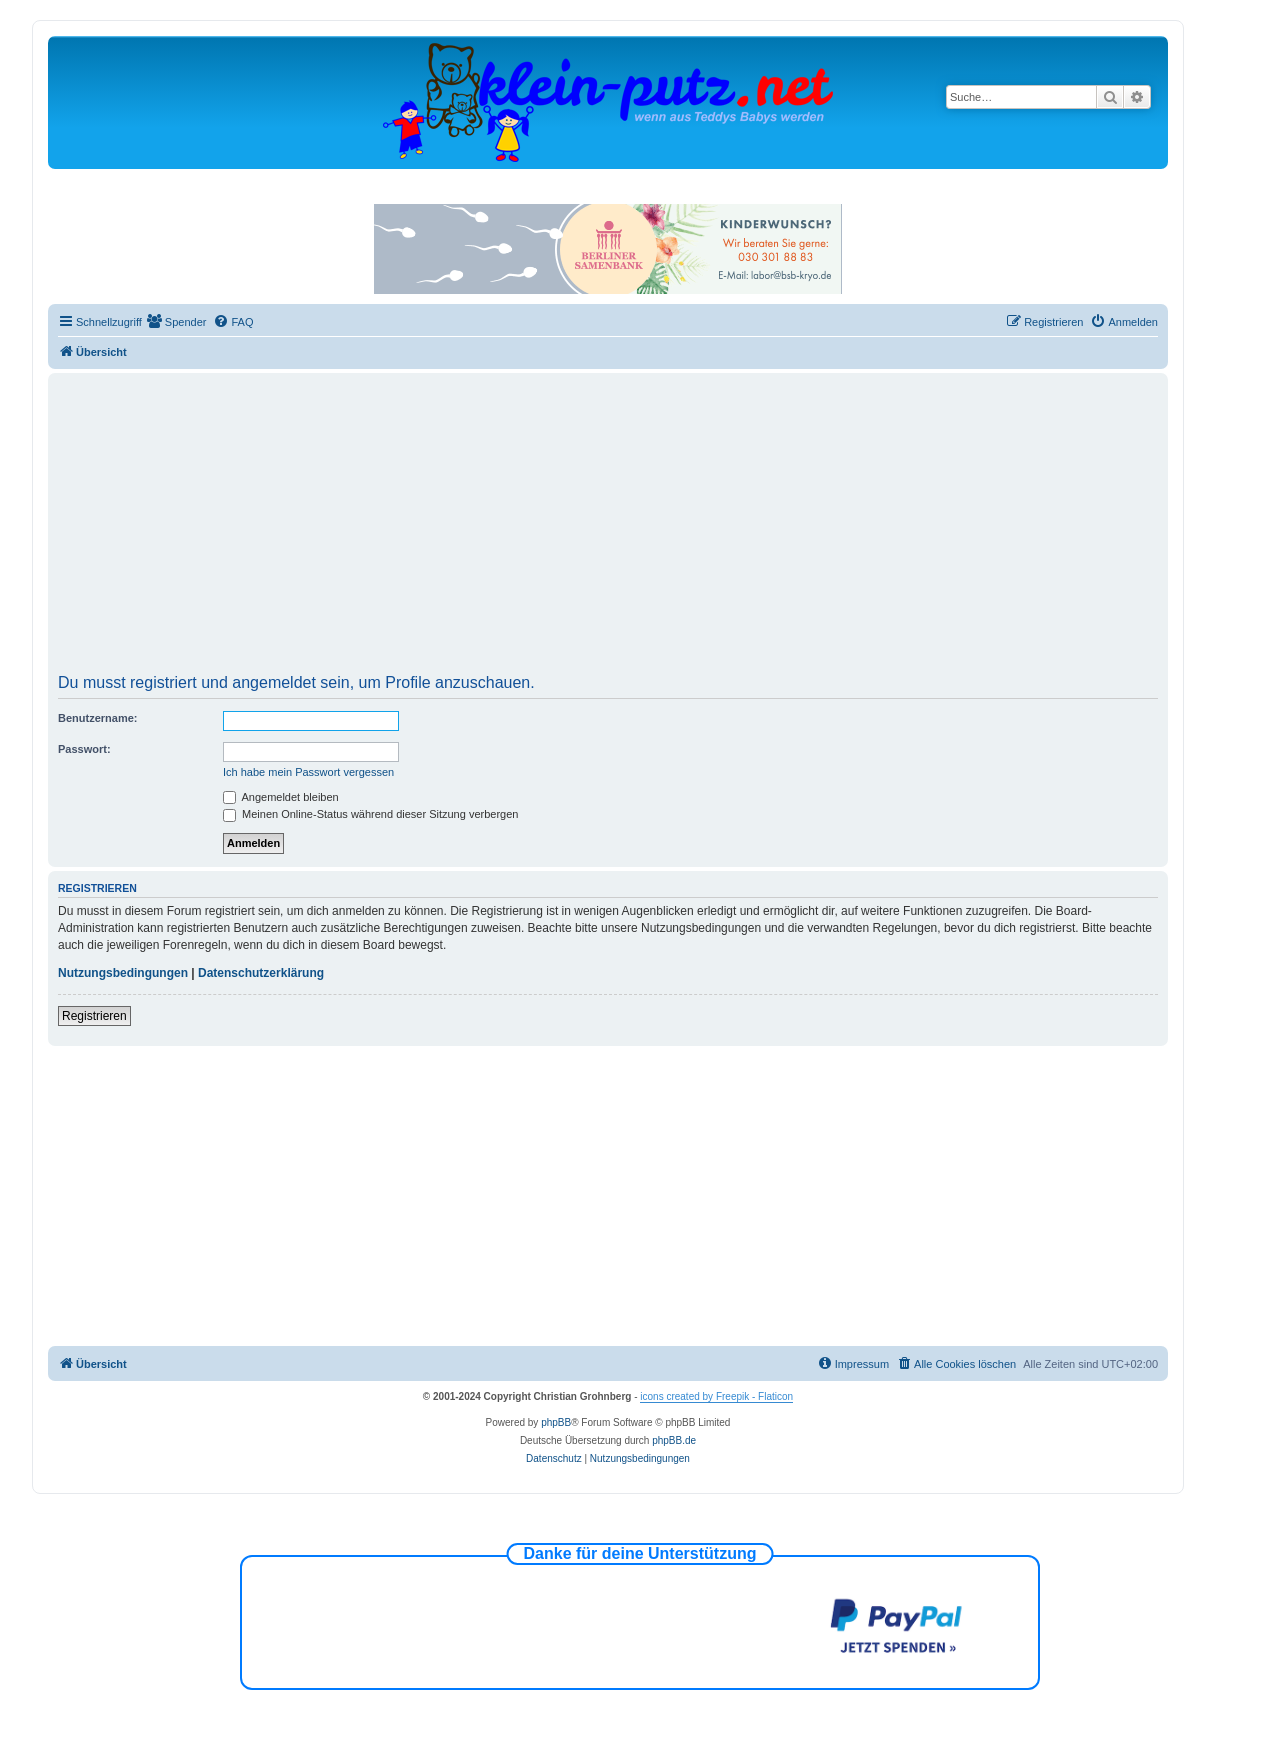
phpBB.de (674, 1440)
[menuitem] (177, 322)
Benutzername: (97, 718)
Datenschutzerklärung (261, 973)
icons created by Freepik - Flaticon (716, 1396)
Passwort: (84, 749)
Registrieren (94, 1016)
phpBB (556, 1422)
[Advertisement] (608, 526)
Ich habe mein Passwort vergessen (308, 772)
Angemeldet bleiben (281, 797)
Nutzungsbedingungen (123, 973)
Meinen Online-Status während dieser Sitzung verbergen (370, 814)
